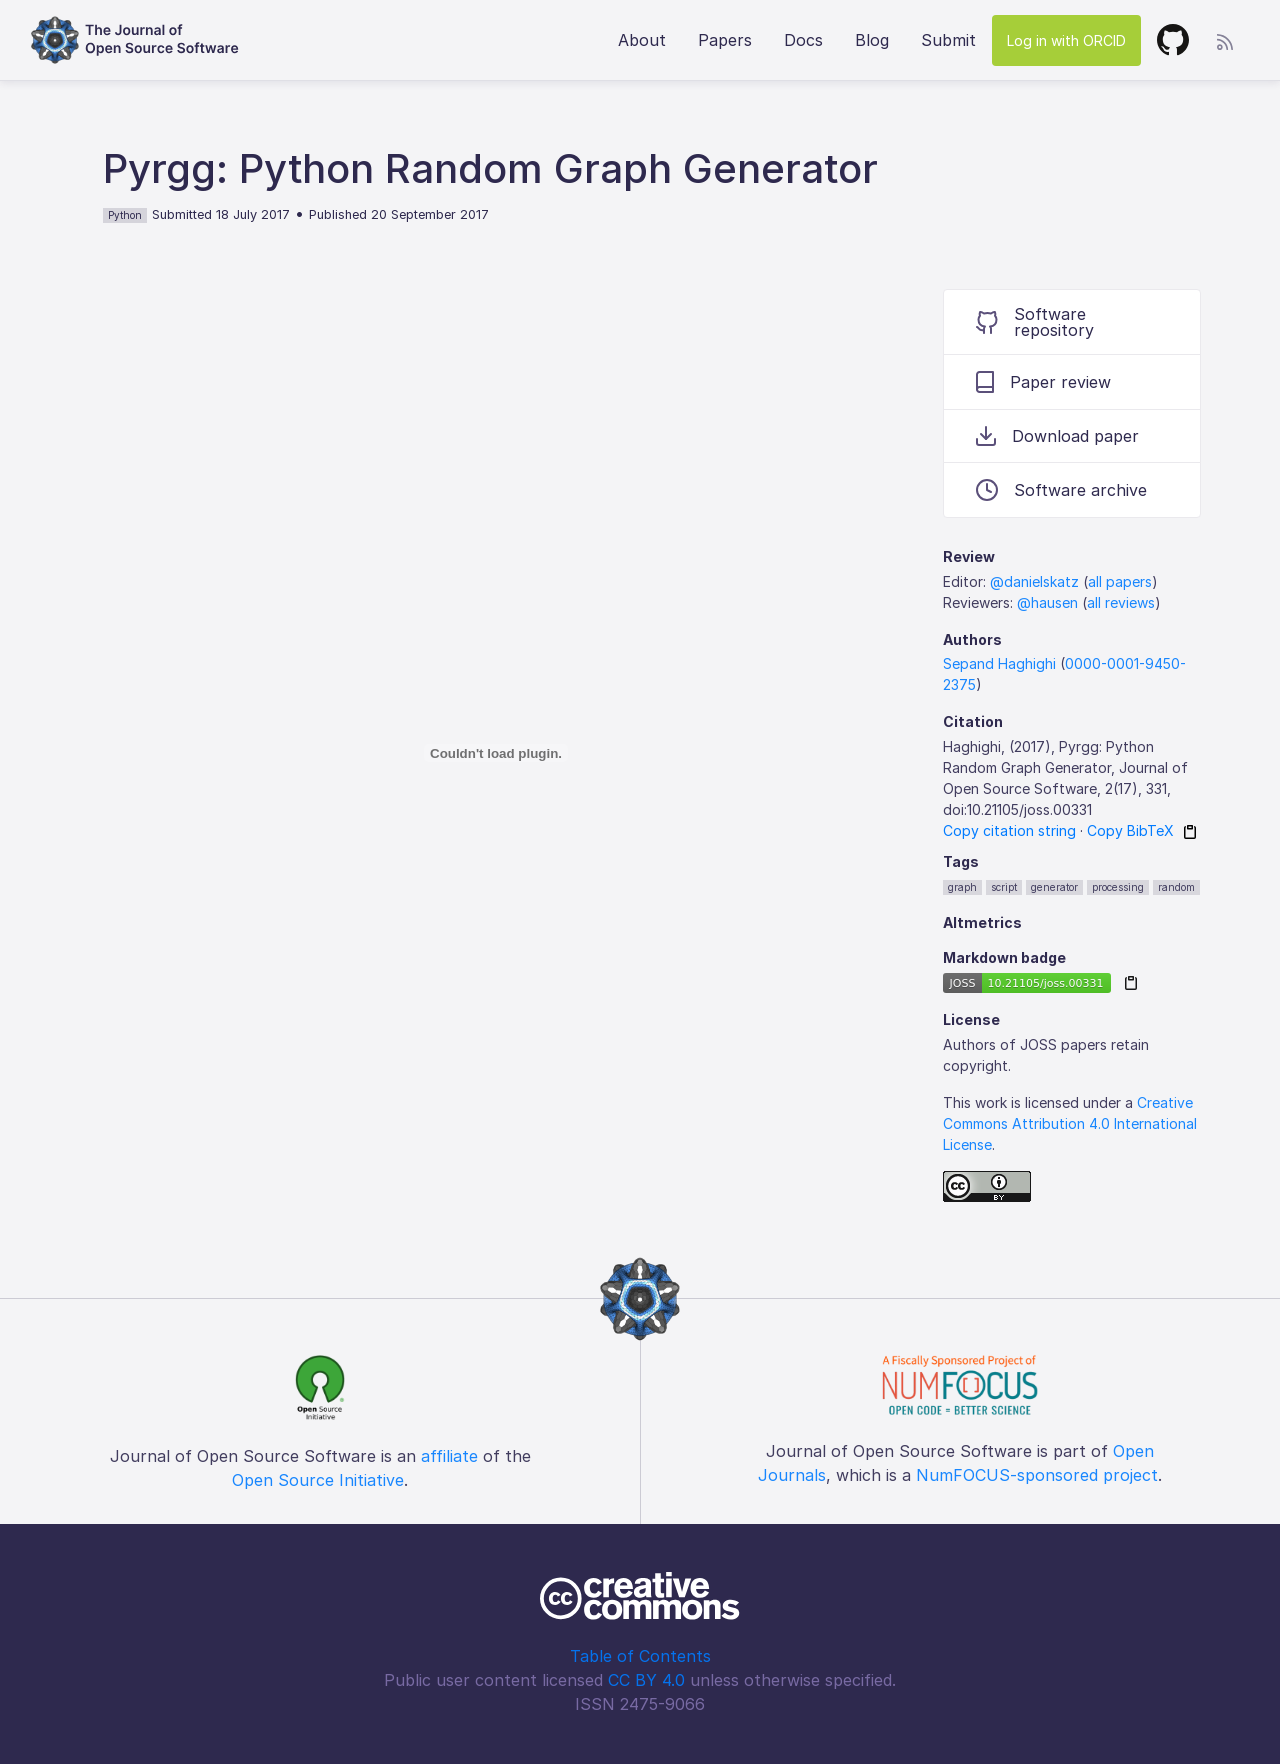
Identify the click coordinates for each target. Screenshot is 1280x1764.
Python (125, 215)
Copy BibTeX (1130, 830)
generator (1054, 887)
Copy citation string (1009, 830)
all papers (1120, 581)
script (1004, 887)
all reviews (1121, 602)
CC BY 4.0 (646, 1680)
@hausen (1047, 602)
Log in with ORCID (1066, 40)
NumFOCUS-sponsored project (1037, 1475)
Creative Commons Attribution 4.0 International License (1070, 1123)
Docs (803, 40)
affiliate (449, 1456)
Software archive (1061, 490)
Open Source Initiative (318, 1480)
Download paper (1057, 436)
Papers (725, 40)
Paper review (1043, 382)
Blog (872, 40)
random (1176, 887)
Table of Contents (640, 1656)
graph (962, 887)
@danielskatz (1034, 581)
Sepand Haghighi (999, 663)
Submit (948, 40)
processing (1118, 887)
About (642, 40)
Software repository (1035, 322)
